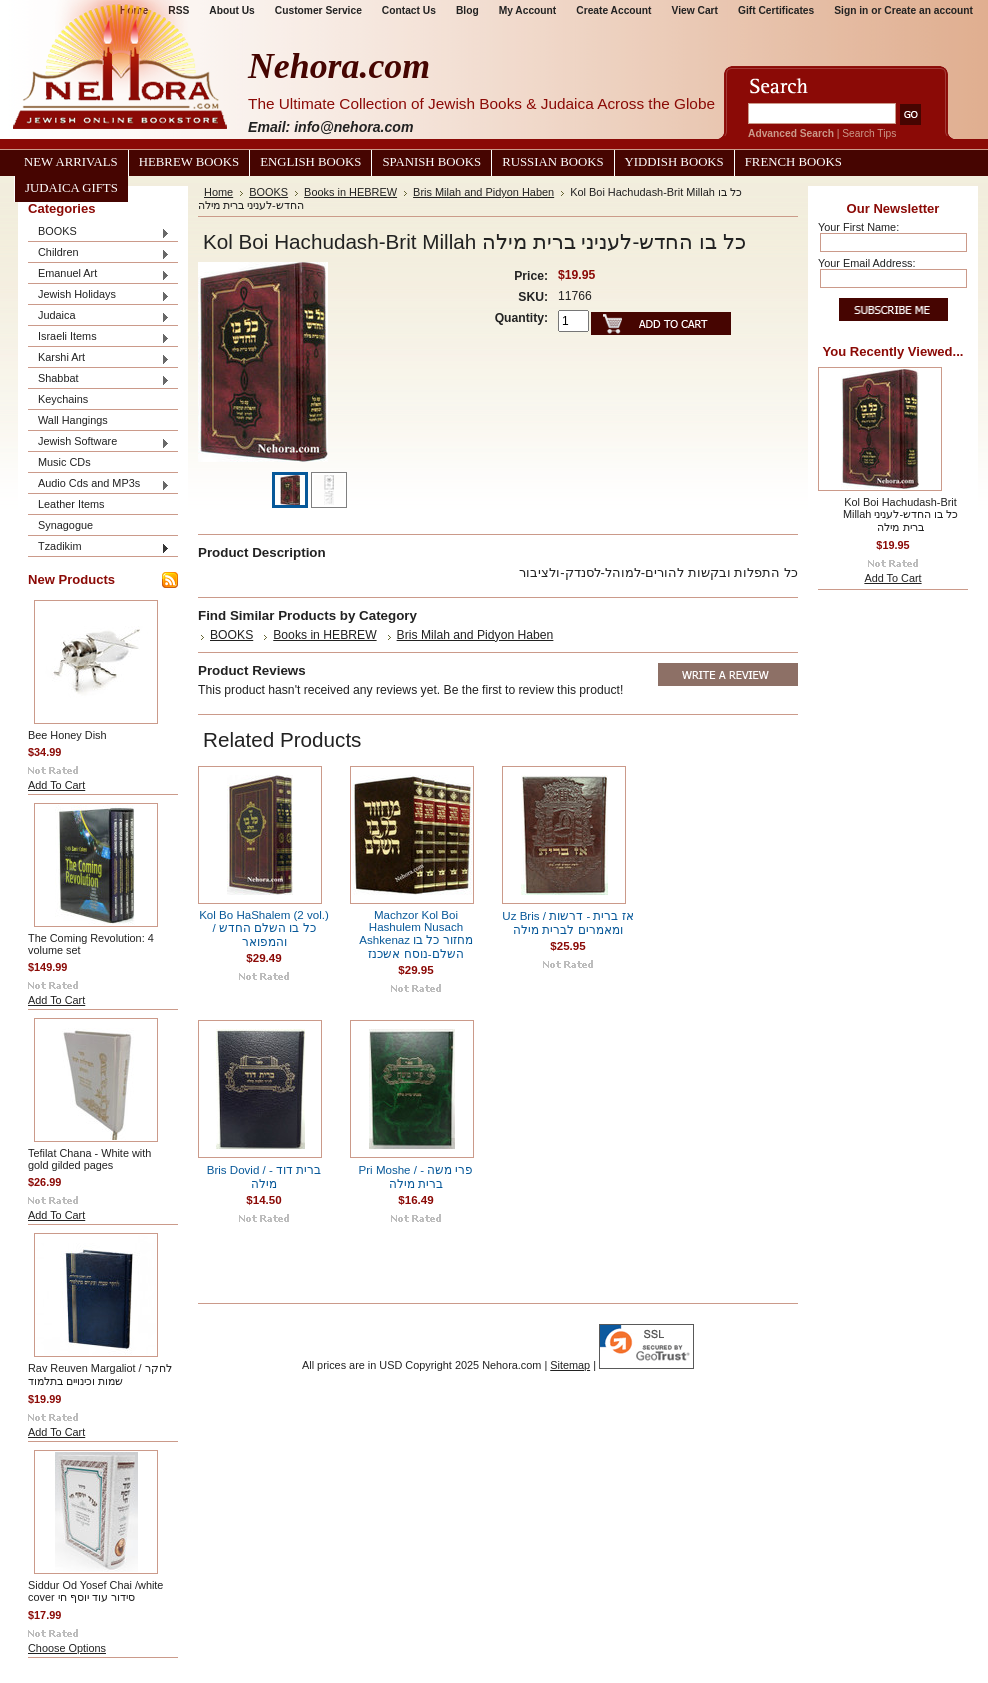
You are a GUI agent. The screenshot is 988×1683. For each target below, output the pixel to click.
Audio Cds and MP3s (99, 484)
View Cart (695, 10)
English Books (310, 162)
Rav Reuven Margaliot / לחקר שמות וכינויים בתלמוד (100, 1374)
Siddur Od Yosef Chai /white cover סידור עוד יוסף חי (95, 1591)
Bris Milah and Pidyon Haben (483, 192)
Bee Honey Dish (67, 735)
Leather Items (71, 504)
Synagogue (65, 525)
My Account (528, 10)
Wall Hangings (73, 420)
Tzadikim (99, 547)
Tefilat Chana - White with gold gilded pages (89, 1159)
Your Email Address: (867, 263)
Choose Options (67, 1648)
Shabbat (99, 379)
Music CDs (64, 462)
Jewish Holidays (99, 295)
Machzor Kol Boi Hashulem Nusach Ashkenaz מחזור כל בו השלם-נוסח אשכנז (415, 934)
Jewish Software (99, 442)
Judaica (99, 316)
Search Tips (869, 133)
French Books (793, 162)
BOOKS (99, 232)
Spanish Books (431, 162)
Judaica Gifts (71, 188)
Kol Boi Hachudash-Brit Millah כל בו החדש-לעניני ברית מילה (900, 514)
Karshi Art (99, 358)
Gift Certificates (776, 10)
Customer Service (318, 10)
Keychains (63, 399)
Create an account (928, 10)
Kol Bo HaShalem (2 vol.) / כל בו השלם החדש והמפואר (264, 928)
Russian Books (552, 162)
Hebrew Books (189, 162)
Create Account (613, 10)
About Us (231, 10)
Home (218, 192)
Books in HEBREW (350, 192)
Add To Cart (56, 785)
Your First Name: (858, 227)
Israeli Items (99, 337)
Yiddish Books (674, 162)
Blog (467, 10)
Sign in (851, 10)
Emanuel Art (99, 274)
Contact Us (409, 10)
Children (99, 253)
